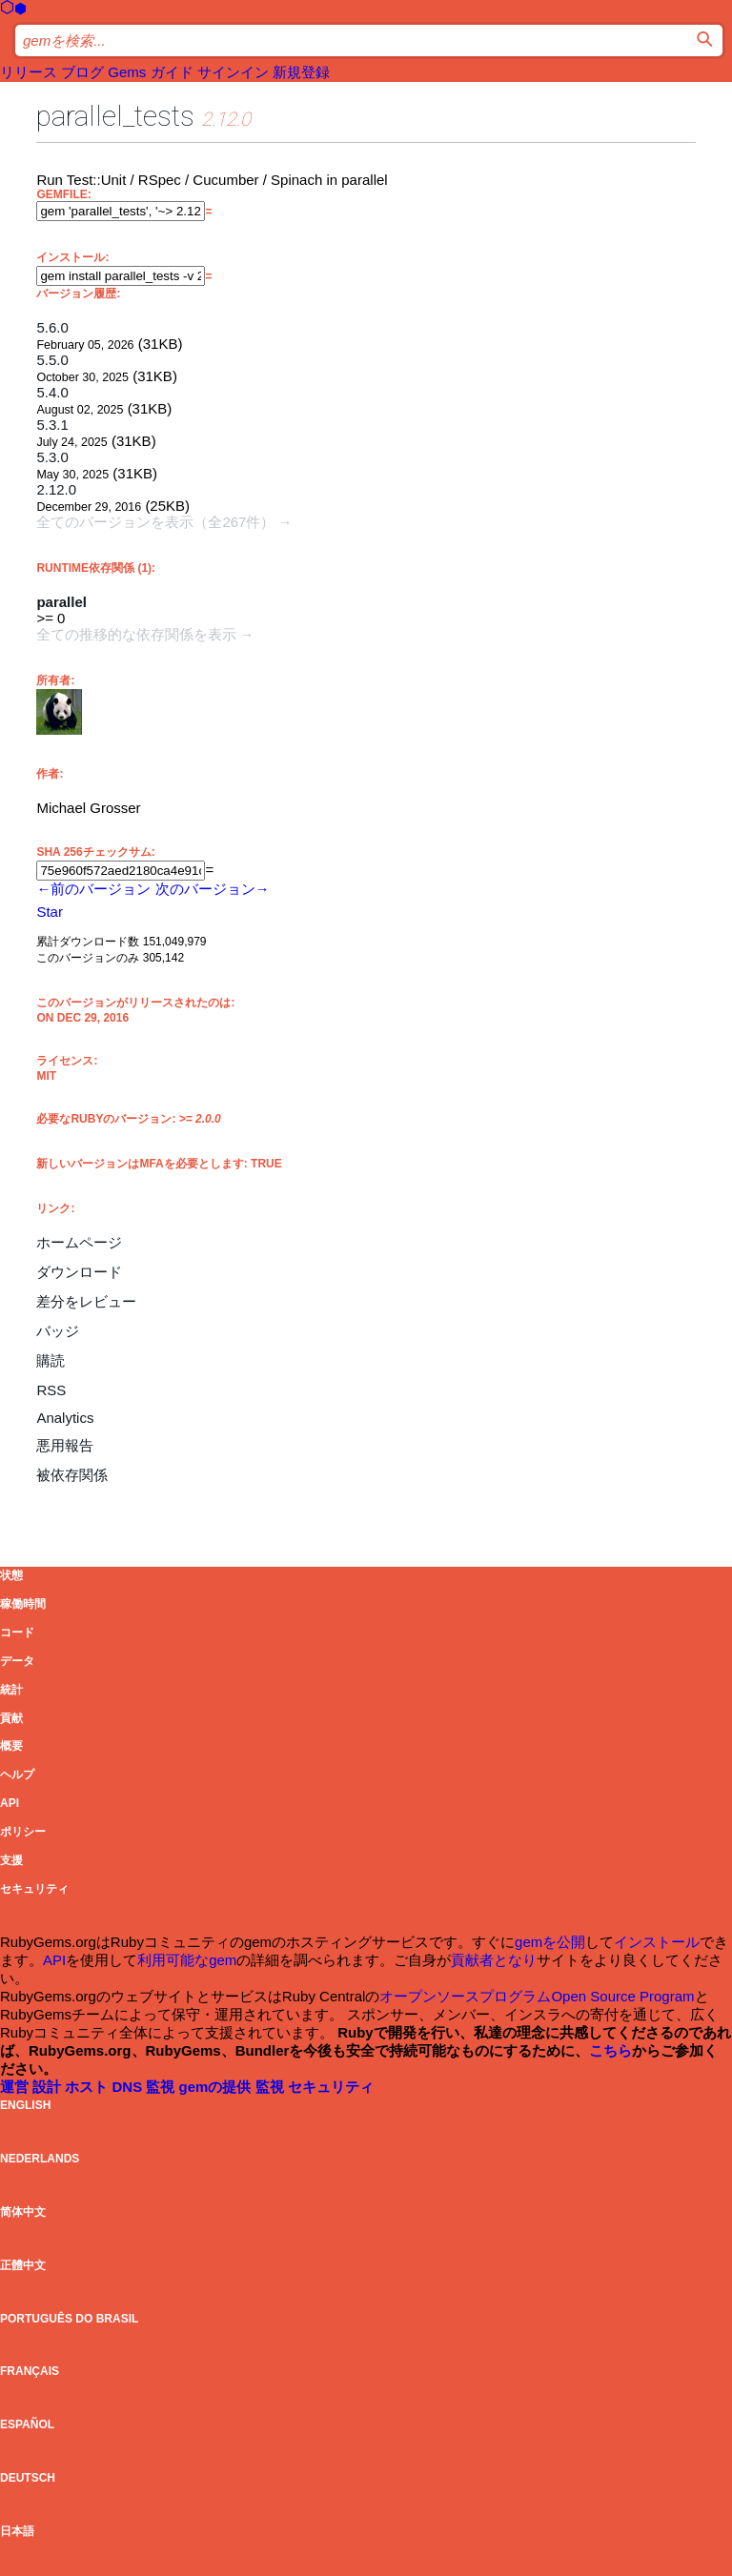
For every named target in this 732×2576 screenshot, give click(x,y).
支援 (11, 1860)
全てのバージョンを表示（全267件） (155, 522)
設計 (48, 2087)
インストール (657, 1942)
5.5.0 (52, 360)
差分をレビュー (86, 1301)
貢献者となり (494, 1960)
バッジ (57, 1331)
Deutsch (27, 2478)
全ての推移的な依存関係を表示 (136, 634)
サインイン (233, 72)
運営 (16, 2087)
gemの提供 (217, 2087)
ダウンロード (79, 1272)
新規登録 (301, 72)
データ (17, 1661)
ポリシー (23, 1831)
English (25, 2105)
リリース (28, 72)
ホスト (88, 2087)
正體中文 (23, 2265)
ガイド (172, 72)
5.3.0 (52, 457)
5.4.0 (52, 392)
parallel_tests (115, 115)
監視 (162, 2087)
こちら (610, 2050)
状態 (11, 1575)
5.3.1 (52, 424)
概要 (11, 1746)
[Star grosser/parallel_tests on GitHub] (49, 911)
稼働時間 (23, 1604)
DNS (129, 2087)
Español (27, 2424)
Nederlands (39, 2158)
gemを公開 (550, 1942)
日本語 (17, 2531)
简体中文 (23, 2212)
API (9, 1803)
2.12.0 (56, 489)
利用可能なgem (186, 1960)
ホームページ (79, 1242)
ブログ (82, 72)
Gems (127, 72)
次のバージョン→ (212, 889)
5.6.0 (52, 327)
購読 (50, 1360)
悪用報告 (64, 1445)
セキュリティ (34, 1889)
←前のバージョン (93, 889)
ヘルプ (17, 1774)
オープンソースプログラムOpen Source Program (536, 1996)
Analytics (64, 1418)
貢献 (11, 1718)
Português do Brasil (69, 2318)
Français (29, 2371)
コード (17, 1632)
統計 (11, 1689)
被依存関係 (72, 1475)
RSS (51, 1390)
